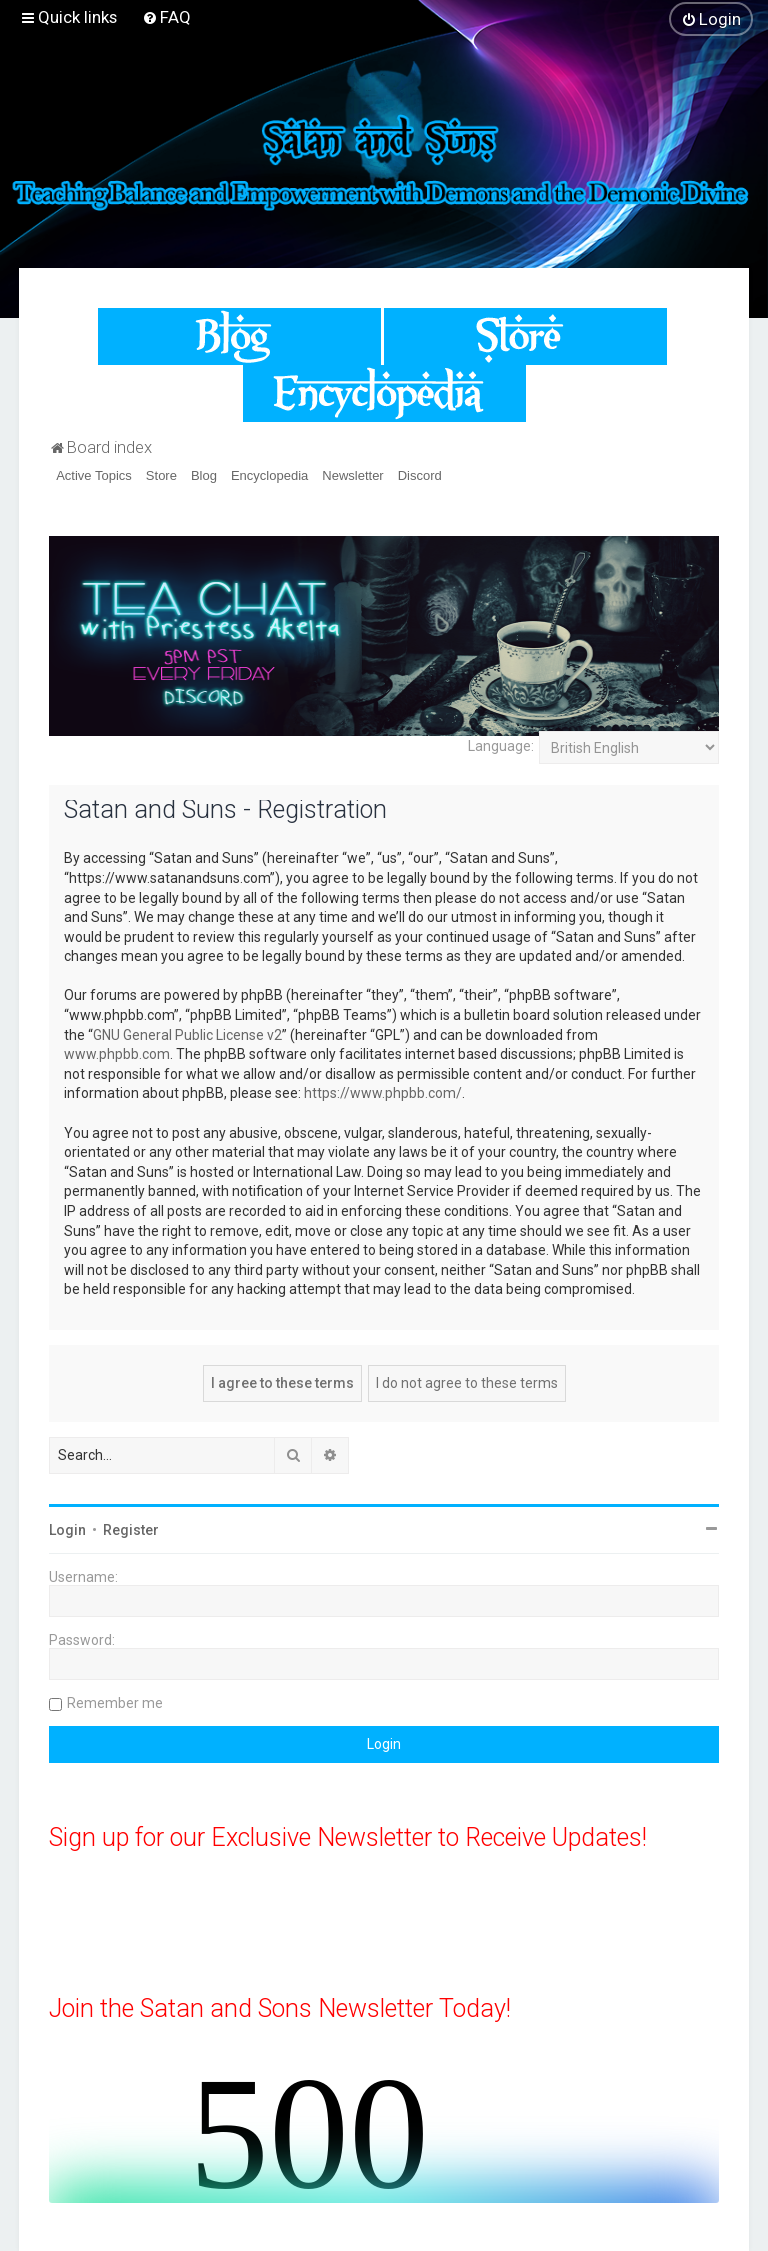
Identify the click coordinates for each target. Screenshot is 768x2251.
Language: (501, 746)
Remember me (115, 1703)
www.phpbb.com (117, 1054)
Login (67, 1530)
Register (131, 1530)
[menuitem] (166, 17)
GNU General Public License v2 (187, 1035)
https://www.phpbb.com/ (383, 1093)
